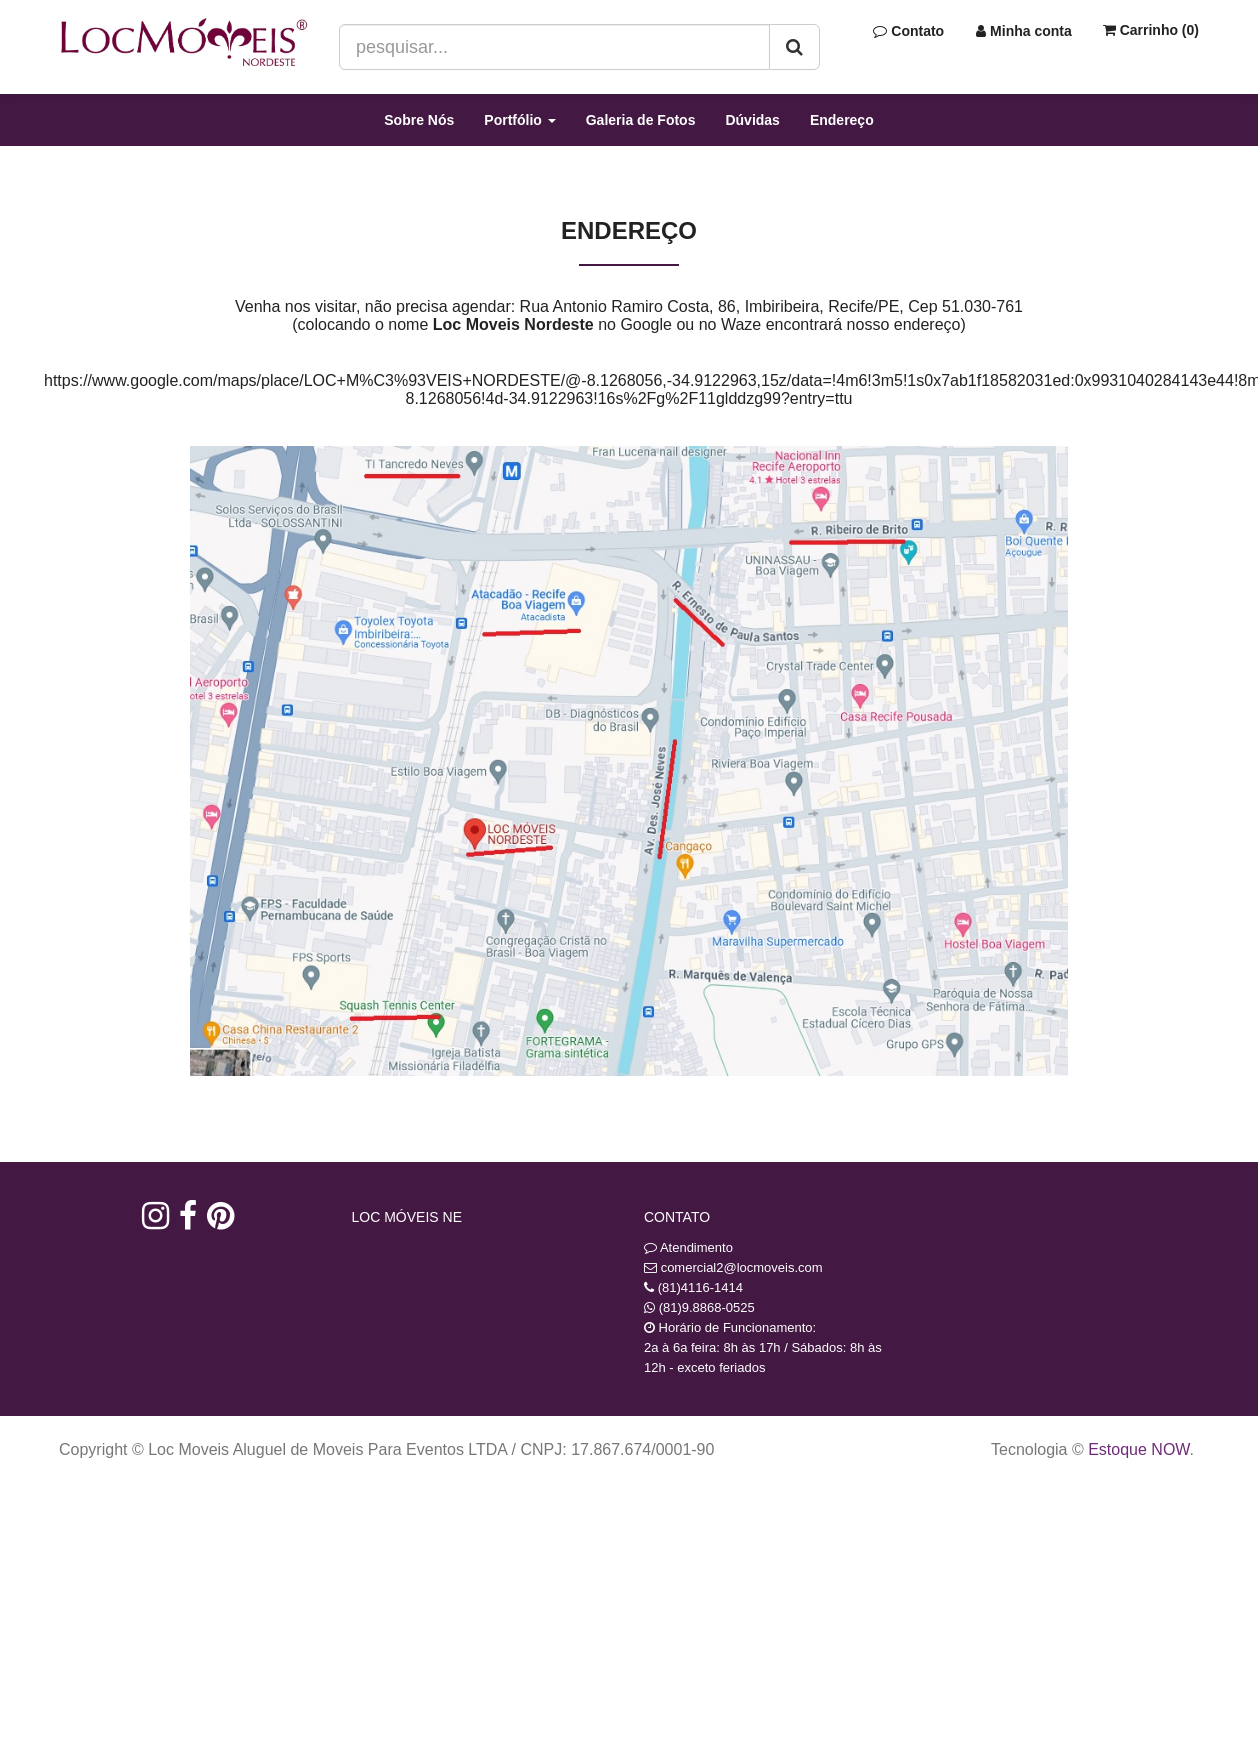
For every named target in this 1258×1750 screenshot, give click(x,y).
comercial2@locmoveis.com (742, 1267)
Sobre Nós (419, 120)
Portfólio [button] (519, 120)
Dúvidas (752, 120)
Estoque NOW (1138, 1449)
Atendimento (688, 1247)
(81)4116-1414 (700, 1287)
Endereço (842, 120)
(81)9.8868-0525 (707, 1307)
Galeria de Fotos (641, 120)
